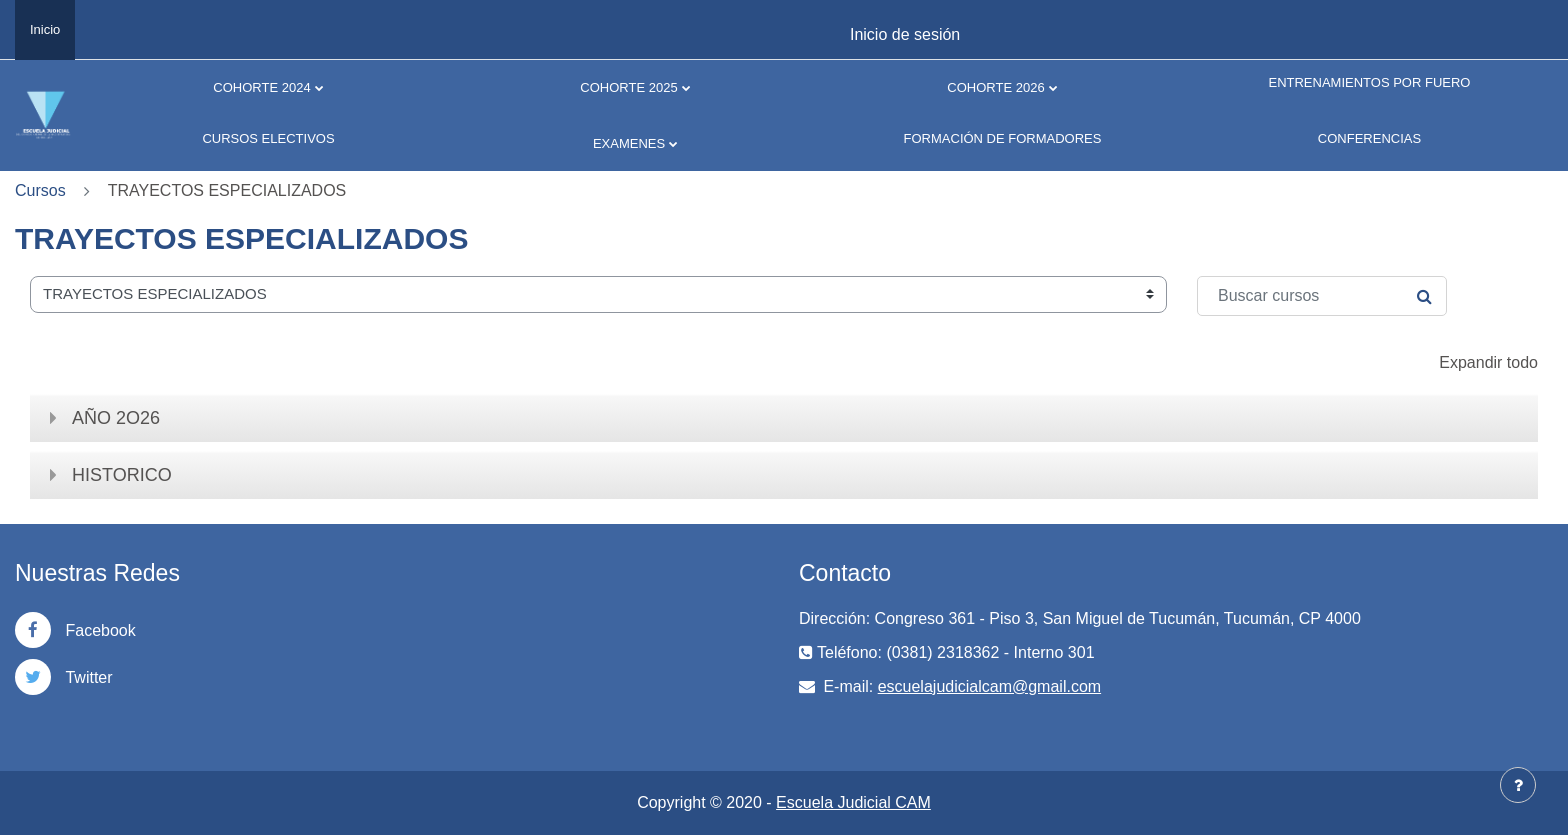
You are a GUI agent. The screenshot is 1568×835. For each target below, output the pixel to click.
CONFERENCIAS (1369, 138)
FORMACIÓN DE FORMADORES (1003, 138)
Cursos (40, 190)
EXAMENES (629, 143)
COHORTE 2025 (628, 87)
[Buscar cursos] (1322, 296)
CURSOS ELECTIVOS (268, 138)
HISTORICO (122, 475)
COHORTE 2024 (261, 87)
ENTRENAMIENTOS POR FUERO (1369, 82)
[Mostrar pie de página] (1518, 785)
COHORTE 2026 (995, 87)
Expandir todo (1488, 362)
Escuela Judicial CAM (853, 802)
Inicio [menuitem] (45, 29)
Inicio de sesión (905, 34)
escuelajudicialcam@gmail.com (989, 686)
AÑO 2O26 (116, 418)
